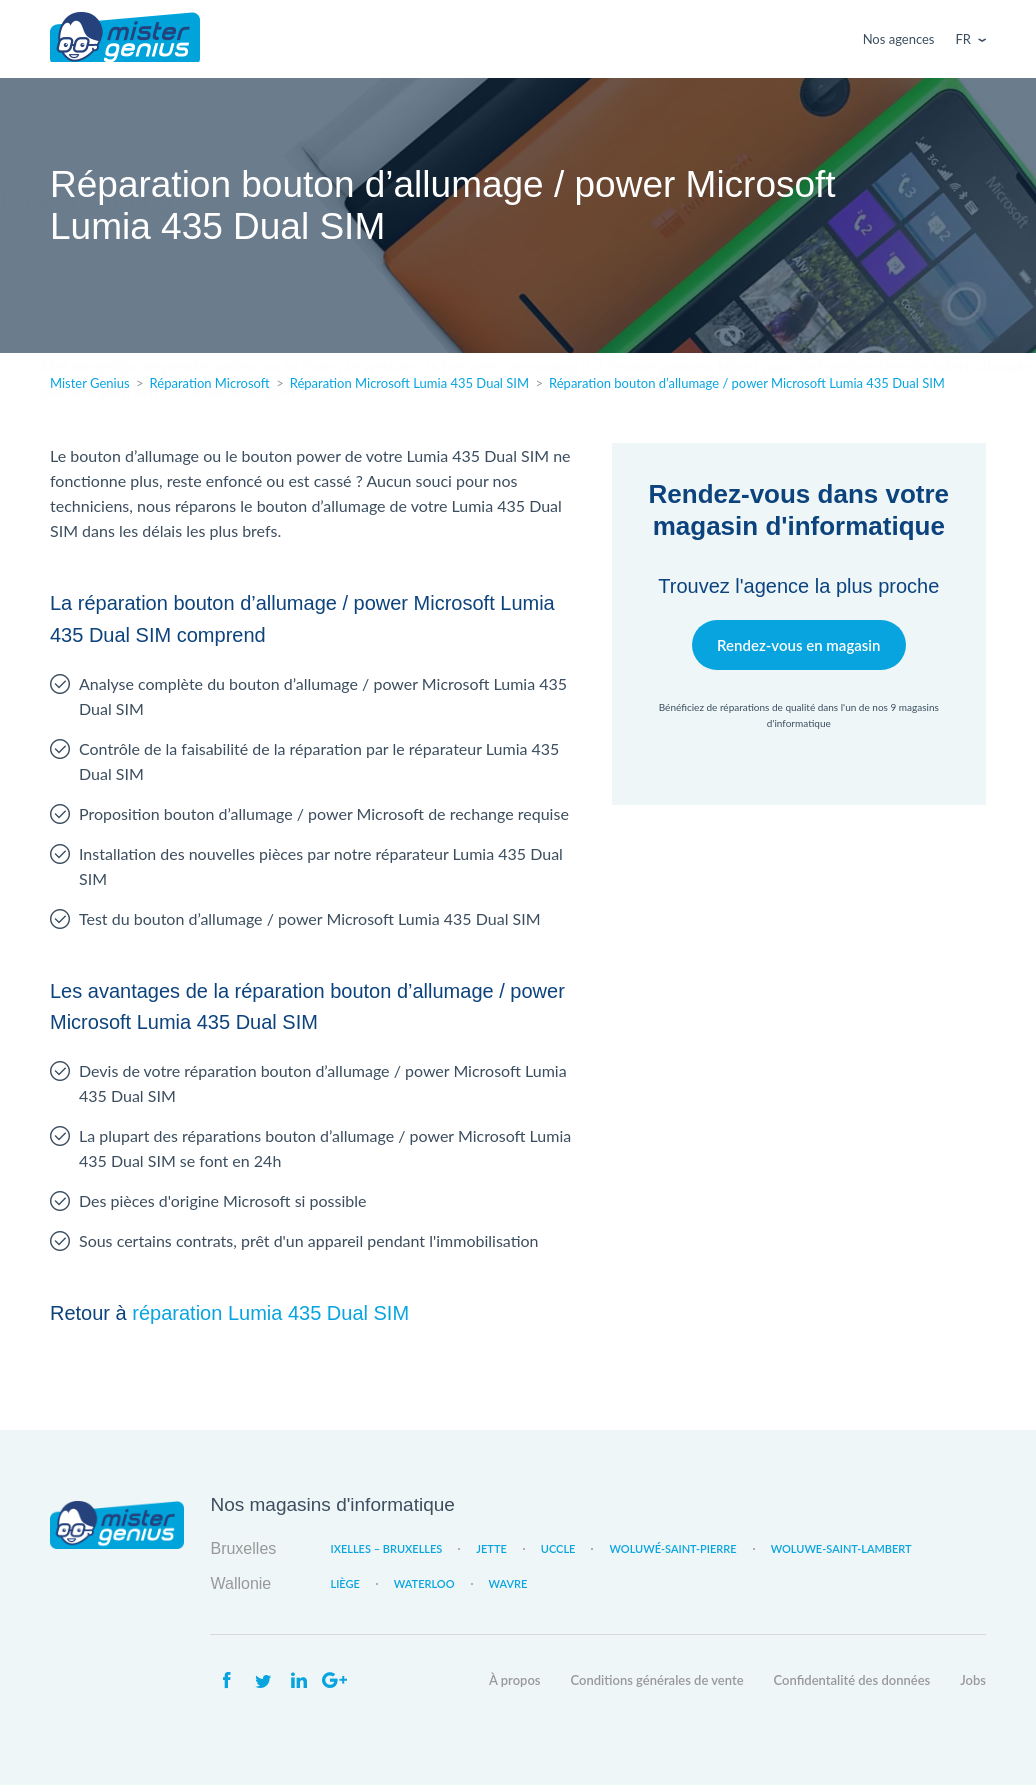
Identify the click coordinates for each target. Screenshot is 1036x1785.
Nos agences (899, 39)
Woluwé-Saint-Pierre (672, 1548)
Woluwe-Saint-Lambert (841, 1548)
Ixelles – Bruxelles (386, 1548)
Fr (964, 39)
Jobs (973, 1680)
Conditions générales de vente (657, 1680)
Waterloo (424, 1583)
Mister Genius (125, 39)
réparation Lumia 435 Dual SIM (270, 1313)
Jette (491, 1548)
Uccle (558, 1548)
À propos (515, 1680)
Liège (344, 1583)
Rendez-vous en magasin (798, 644)
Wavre (508, 1583)
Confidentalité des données (852, 1680)
